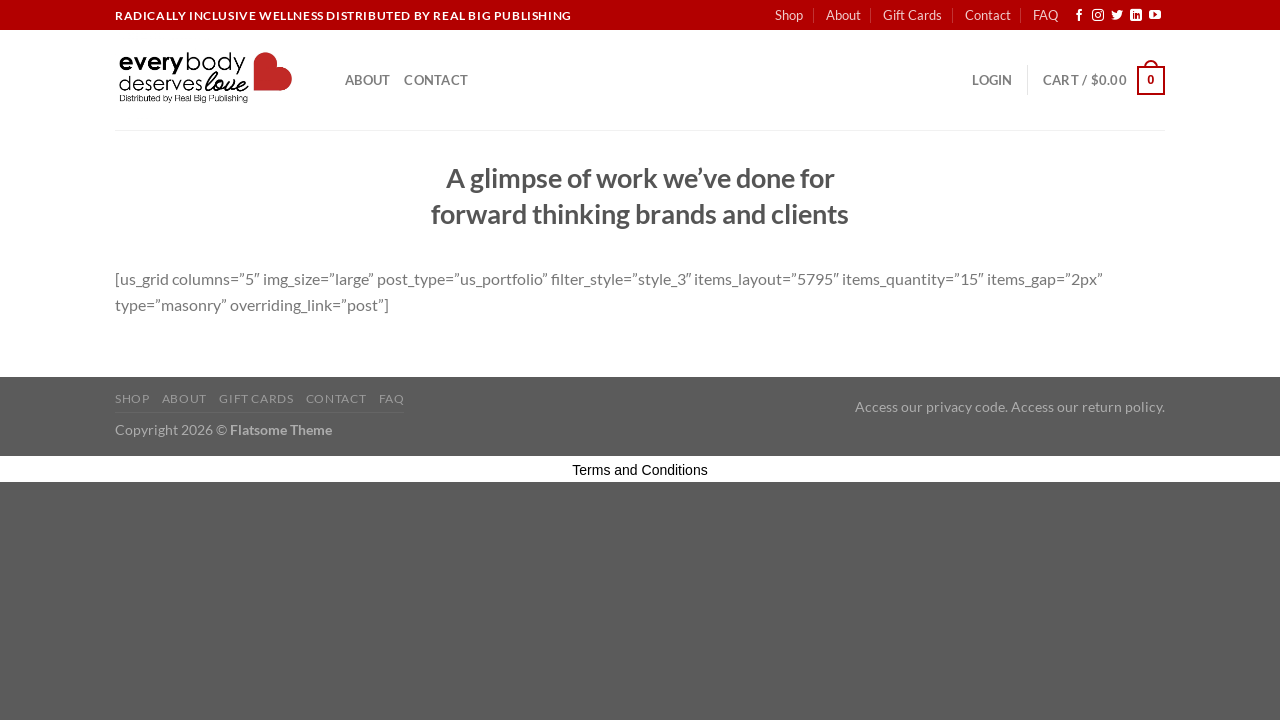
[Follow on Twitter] (1117, 16)
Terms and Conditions (639, 470)
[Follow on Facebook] (1079, 16)
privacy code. (967, 406)
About (843, 15)
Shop (789, 15)
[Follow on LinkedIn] (1136, 16)
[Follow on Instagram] (1098, 16)
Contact (988, 15)
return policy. (1123, 406)
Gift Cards (912, 15)
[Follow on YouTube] (1155, 16)
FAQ (1045, 15)
